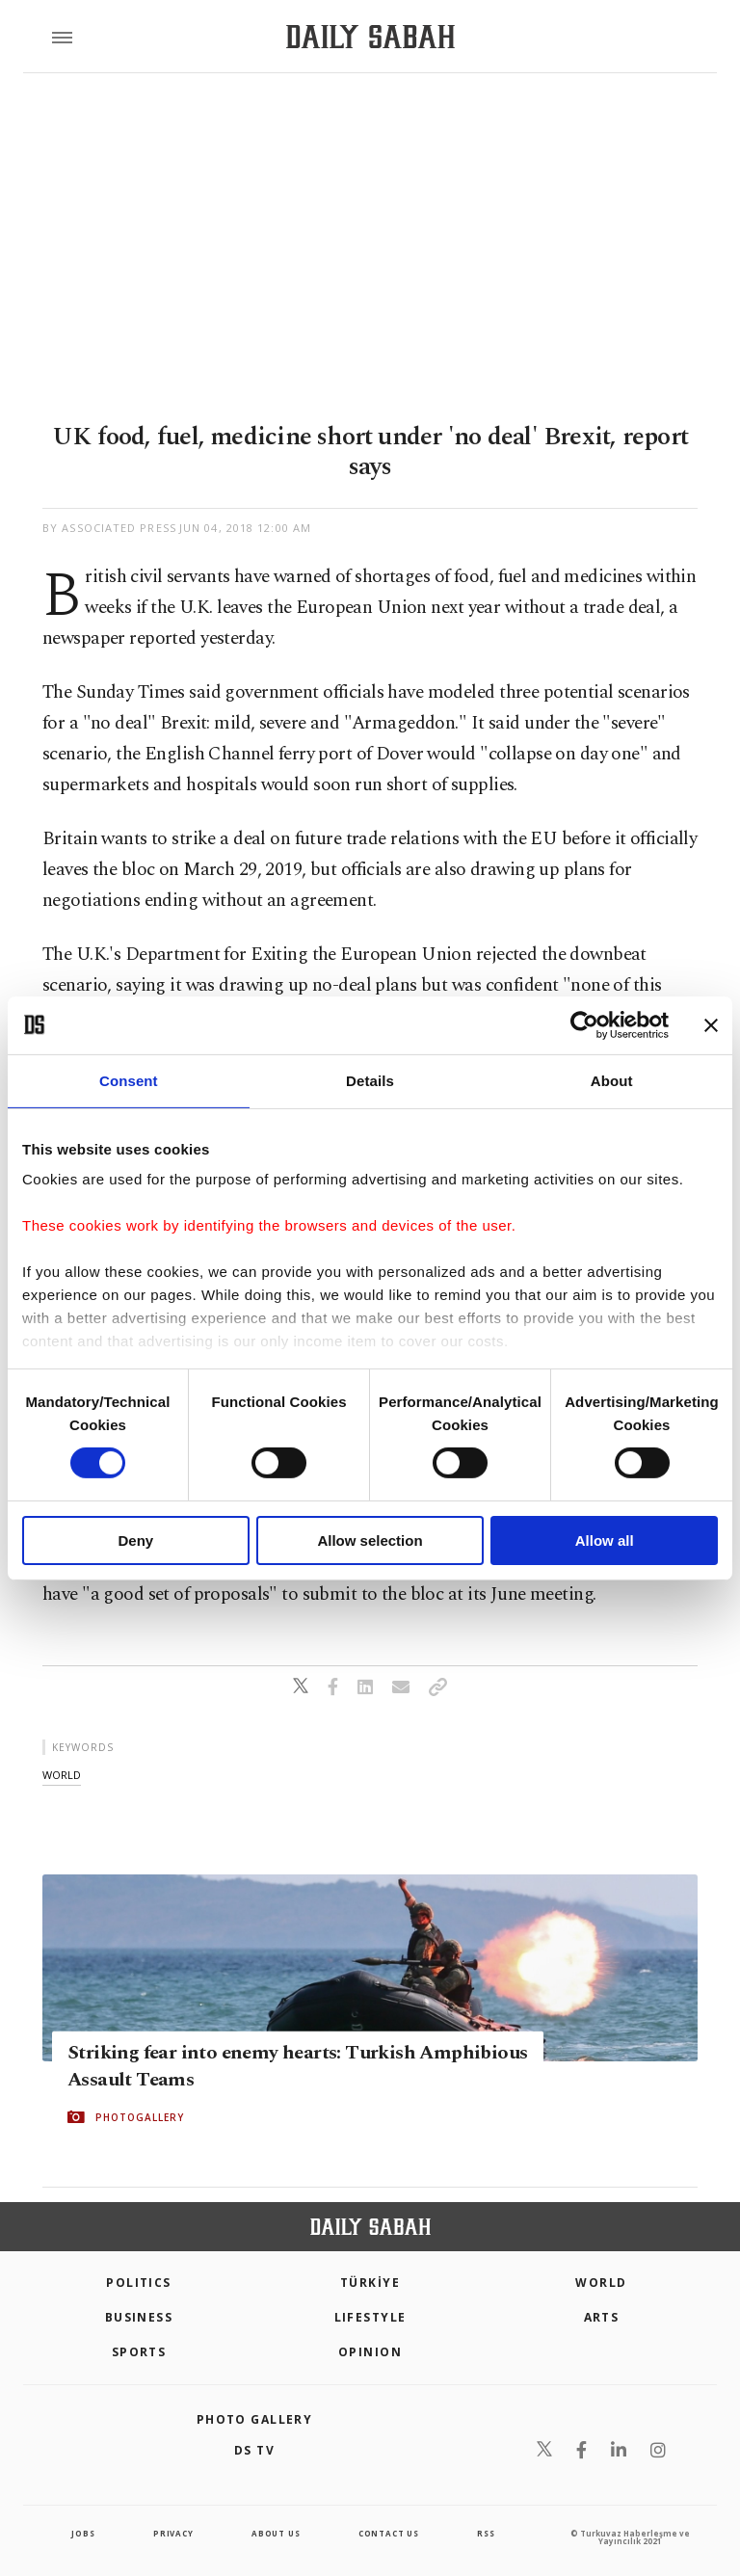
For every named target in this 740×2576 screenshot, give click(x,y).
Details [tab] (370, 1080)
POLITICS (139, 2282)
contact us (388, 2533)
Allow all (604, 1540)
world (61, 1774)
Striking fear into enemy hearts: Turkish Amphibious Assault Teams (297, 2066)
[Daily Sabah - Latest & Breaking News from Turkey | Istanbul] (370, 37)
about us (275, 2533)
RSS (485, 2533)
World (600, 2282)
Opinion (370, 2352)
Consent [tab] (128, 1080)
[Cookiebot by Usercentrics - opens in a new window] (584, 1024)
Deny (135, 1540)
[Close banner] (711, 1024)
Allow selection (369, 1540)
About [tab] (612, 1080)
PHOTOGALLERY (139, 2117)
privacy (173, 2533)
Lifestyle (370, 2317)
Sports (139, 2352)
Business (139, 2317)
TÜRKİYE (370, 2282)
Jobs (82, 2533)
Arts (602, 2317)
